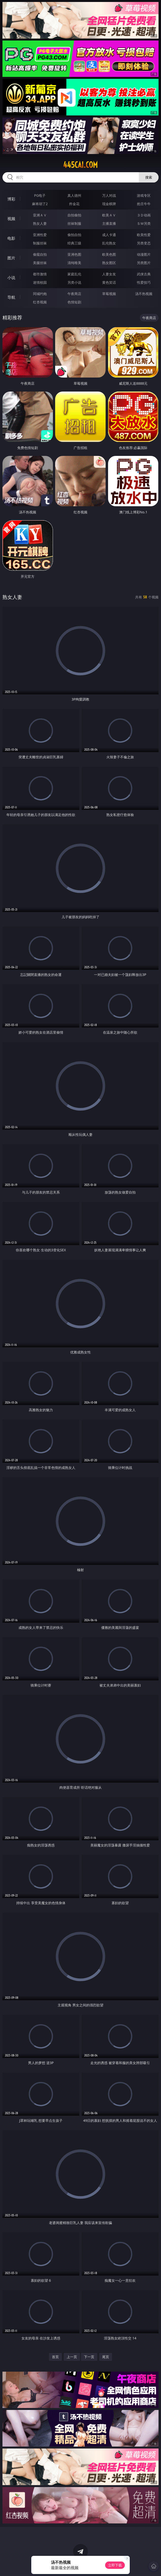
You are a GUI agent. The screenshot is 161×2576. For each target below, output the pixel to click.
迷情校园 (40, 282)
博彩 (11, 199)
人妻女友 (109, 274)
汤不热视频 (143, 293)
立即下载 (115, 2565)
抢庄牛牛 (144, 203)
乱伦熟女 (109, 243)
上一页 (72, 2356)
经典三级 (74, 243)
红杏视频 (40, 302)
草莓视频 (109, 293)
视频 (11, 218)
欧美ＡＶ (109, 215)
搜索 (148, 177)
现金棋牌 (109, 203)
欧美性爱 (144, 234)
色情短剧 (74, 302)
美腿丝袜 (40, 262)
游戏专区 (144, 195)
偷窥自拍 (40, 254)
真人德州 (74, 195)
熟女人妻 (40, 223)
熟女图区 (109, 262)
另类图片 (144, 262)
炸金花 (74, 203)
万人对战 (109, 195)
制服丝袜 (40, 243)
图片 (11, 258)
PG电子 (40, 195)
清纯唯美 (74, 262)
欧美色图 (109, 254)
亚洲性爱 (40, 234)
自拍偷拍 (74, 215)
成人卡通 (109, 234)
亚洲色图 (74, 254)
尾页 (105, 2356)
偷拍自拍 (74, 234)
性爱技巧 (144, 282)
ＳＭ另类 (144, 223)
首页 (55, 2356)
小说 (11, 277)
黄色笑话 (109, 282)
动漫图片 (144, 254)
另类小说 (74, 282)
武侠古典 (144, 274)
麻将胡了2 (40, 203)
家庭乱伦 (74, 274)
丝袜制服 (74, 223)
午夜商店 (74, 293)
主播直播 (109, 223)
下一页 (89, 2356)
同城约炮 (40, 293)
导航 (11, 297)
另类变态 (144, 243)
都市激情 (40, 274)
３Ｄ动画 (144, 215)
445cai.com (80, 165)
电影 (11, 238)
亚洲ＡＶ (40, 215)
